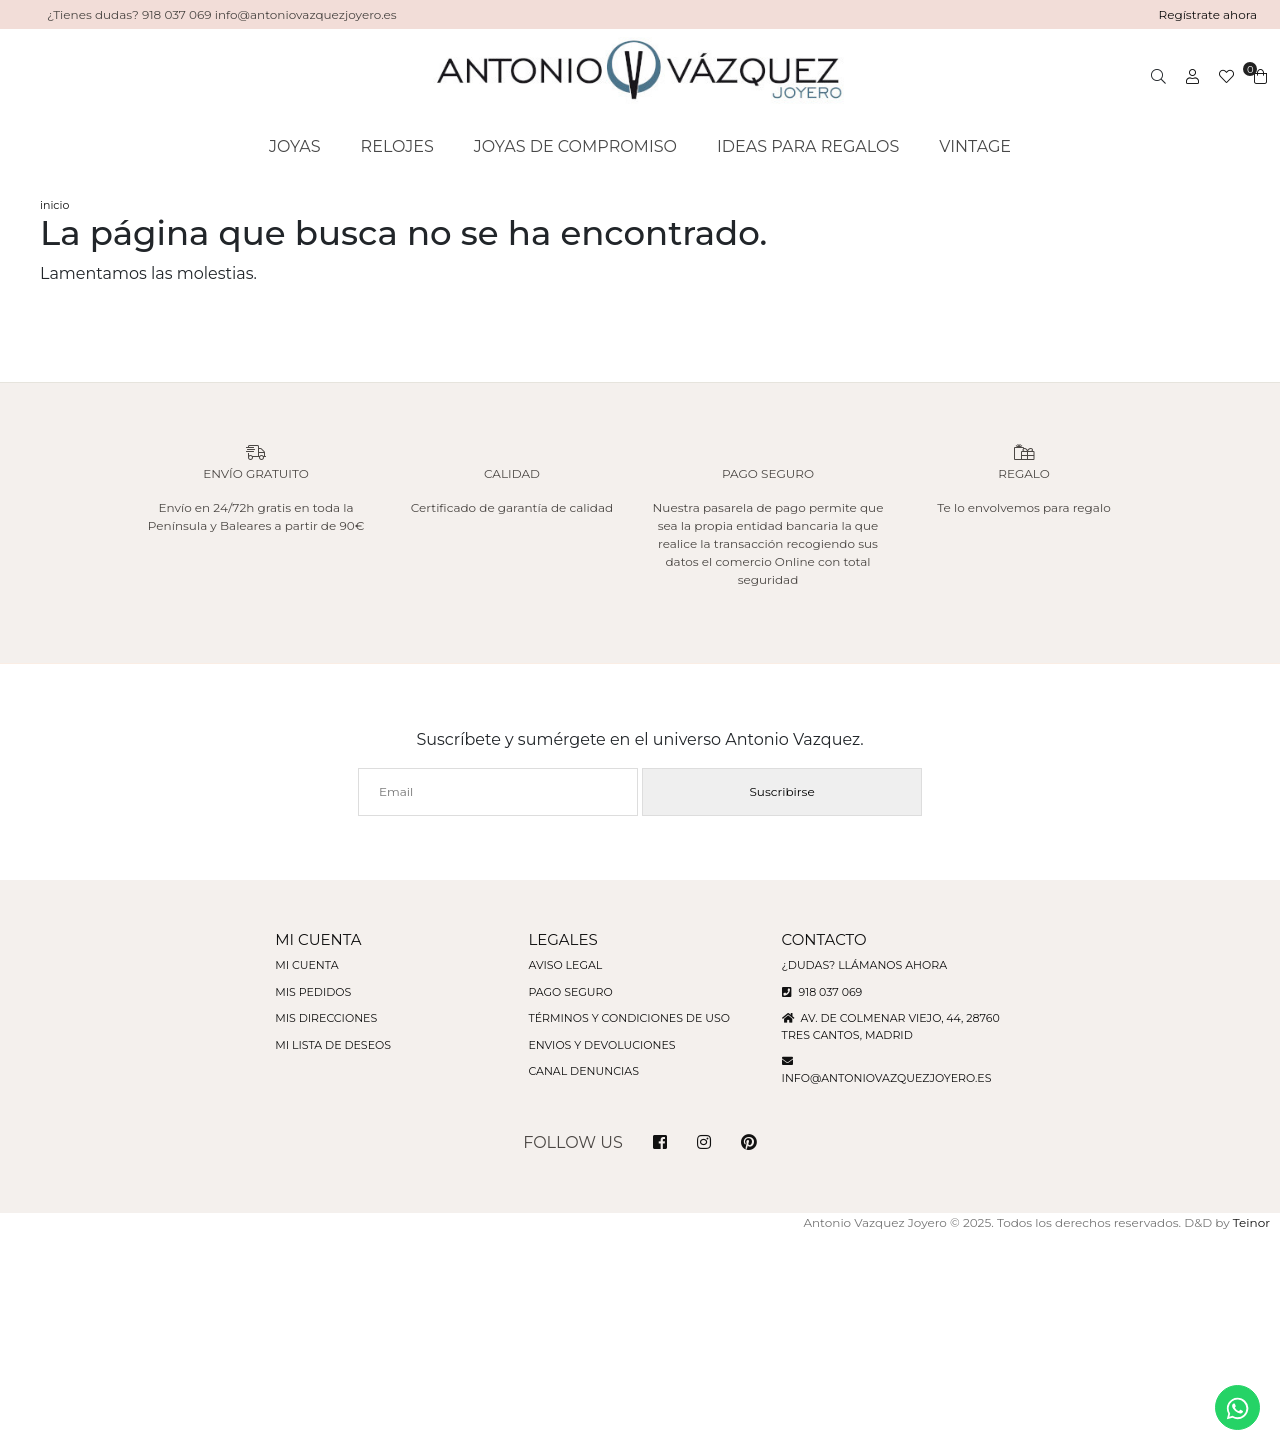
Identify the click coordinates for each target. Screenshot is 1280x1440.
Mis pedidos (313, 992)
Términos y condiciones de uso (628, 1018)
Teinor (1251, 1222)
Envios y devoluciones (601, 1045)
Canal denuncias (583, 1071)
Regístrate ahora (1208, 14)
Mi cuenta (306, 965)
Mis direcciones (326, 1018)
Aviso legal (565, 965)
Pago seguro (570, 992)
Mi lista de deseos (333, 1045)
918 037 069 (822, 992)
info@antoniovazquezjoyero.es (887, 1078)
